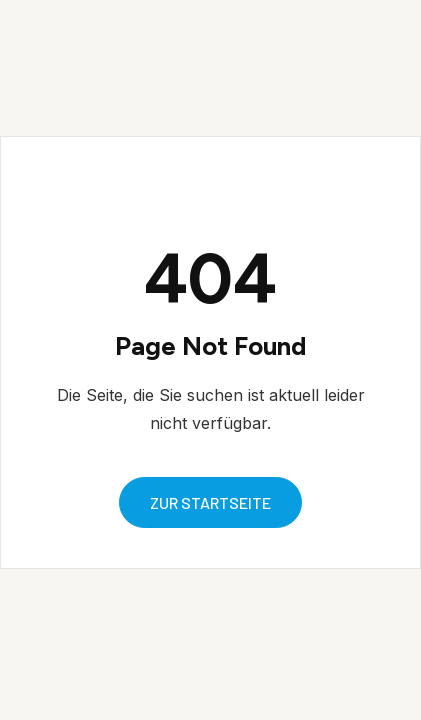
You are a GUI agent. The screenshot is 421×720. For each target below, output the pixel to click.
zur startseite (210, 502)
